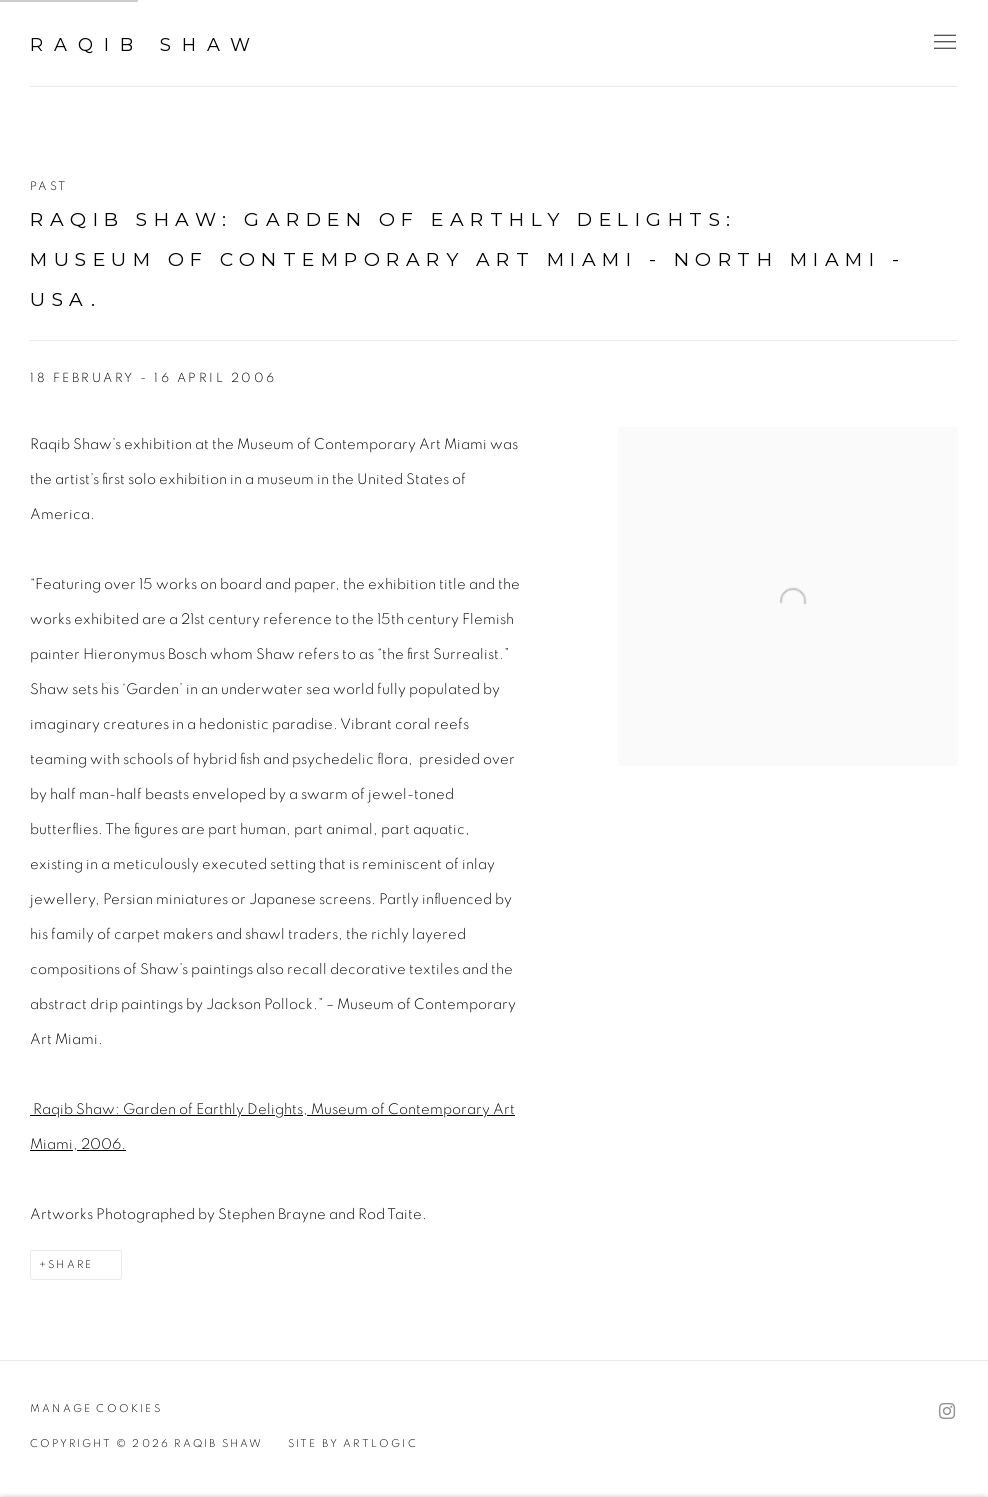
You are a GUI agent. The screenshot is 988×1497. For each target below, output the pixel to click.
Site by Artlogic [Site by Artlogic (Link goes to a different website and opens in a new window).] (353, 1443)
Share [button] (70, 1264)
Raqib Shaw (145, 45)
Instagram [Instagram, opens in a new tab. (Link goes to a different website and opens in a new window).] (947, 1412)
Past (49, 186)
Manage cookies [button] (96, 1408)
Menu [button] (943, 43)
